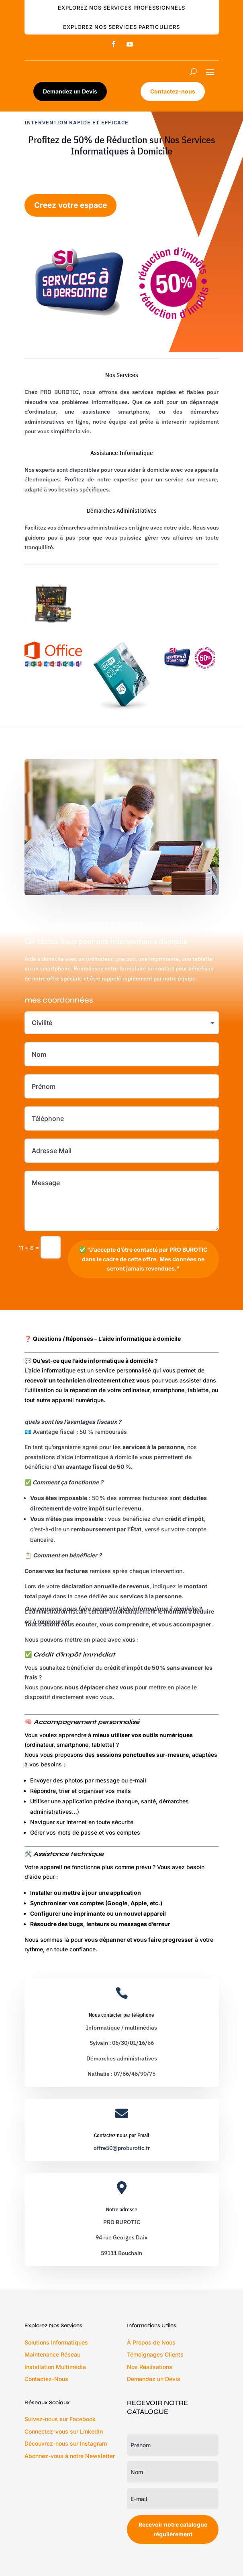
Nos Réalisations (149, 2366)
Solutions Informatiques (56, 2342)
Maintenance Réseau (52, 2354)
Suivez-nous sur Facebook (60, 2419)
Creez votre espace (70, 205)
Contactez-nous (172, 91)
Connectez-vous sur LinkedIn (64, 2431)
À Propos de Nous (151, 2342)
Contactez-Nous (46, 2378)
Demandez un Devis (70, 91)
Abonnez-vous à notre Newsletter (70, 2455)
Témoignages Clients (155, 2354)
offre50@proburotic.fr (122, 2148)
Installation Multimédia (55, 2366)
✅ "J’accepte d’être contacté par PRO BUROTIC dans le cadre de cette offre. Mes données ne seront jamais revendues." (143, 1259)
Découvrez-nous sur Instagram (66, 2443)
